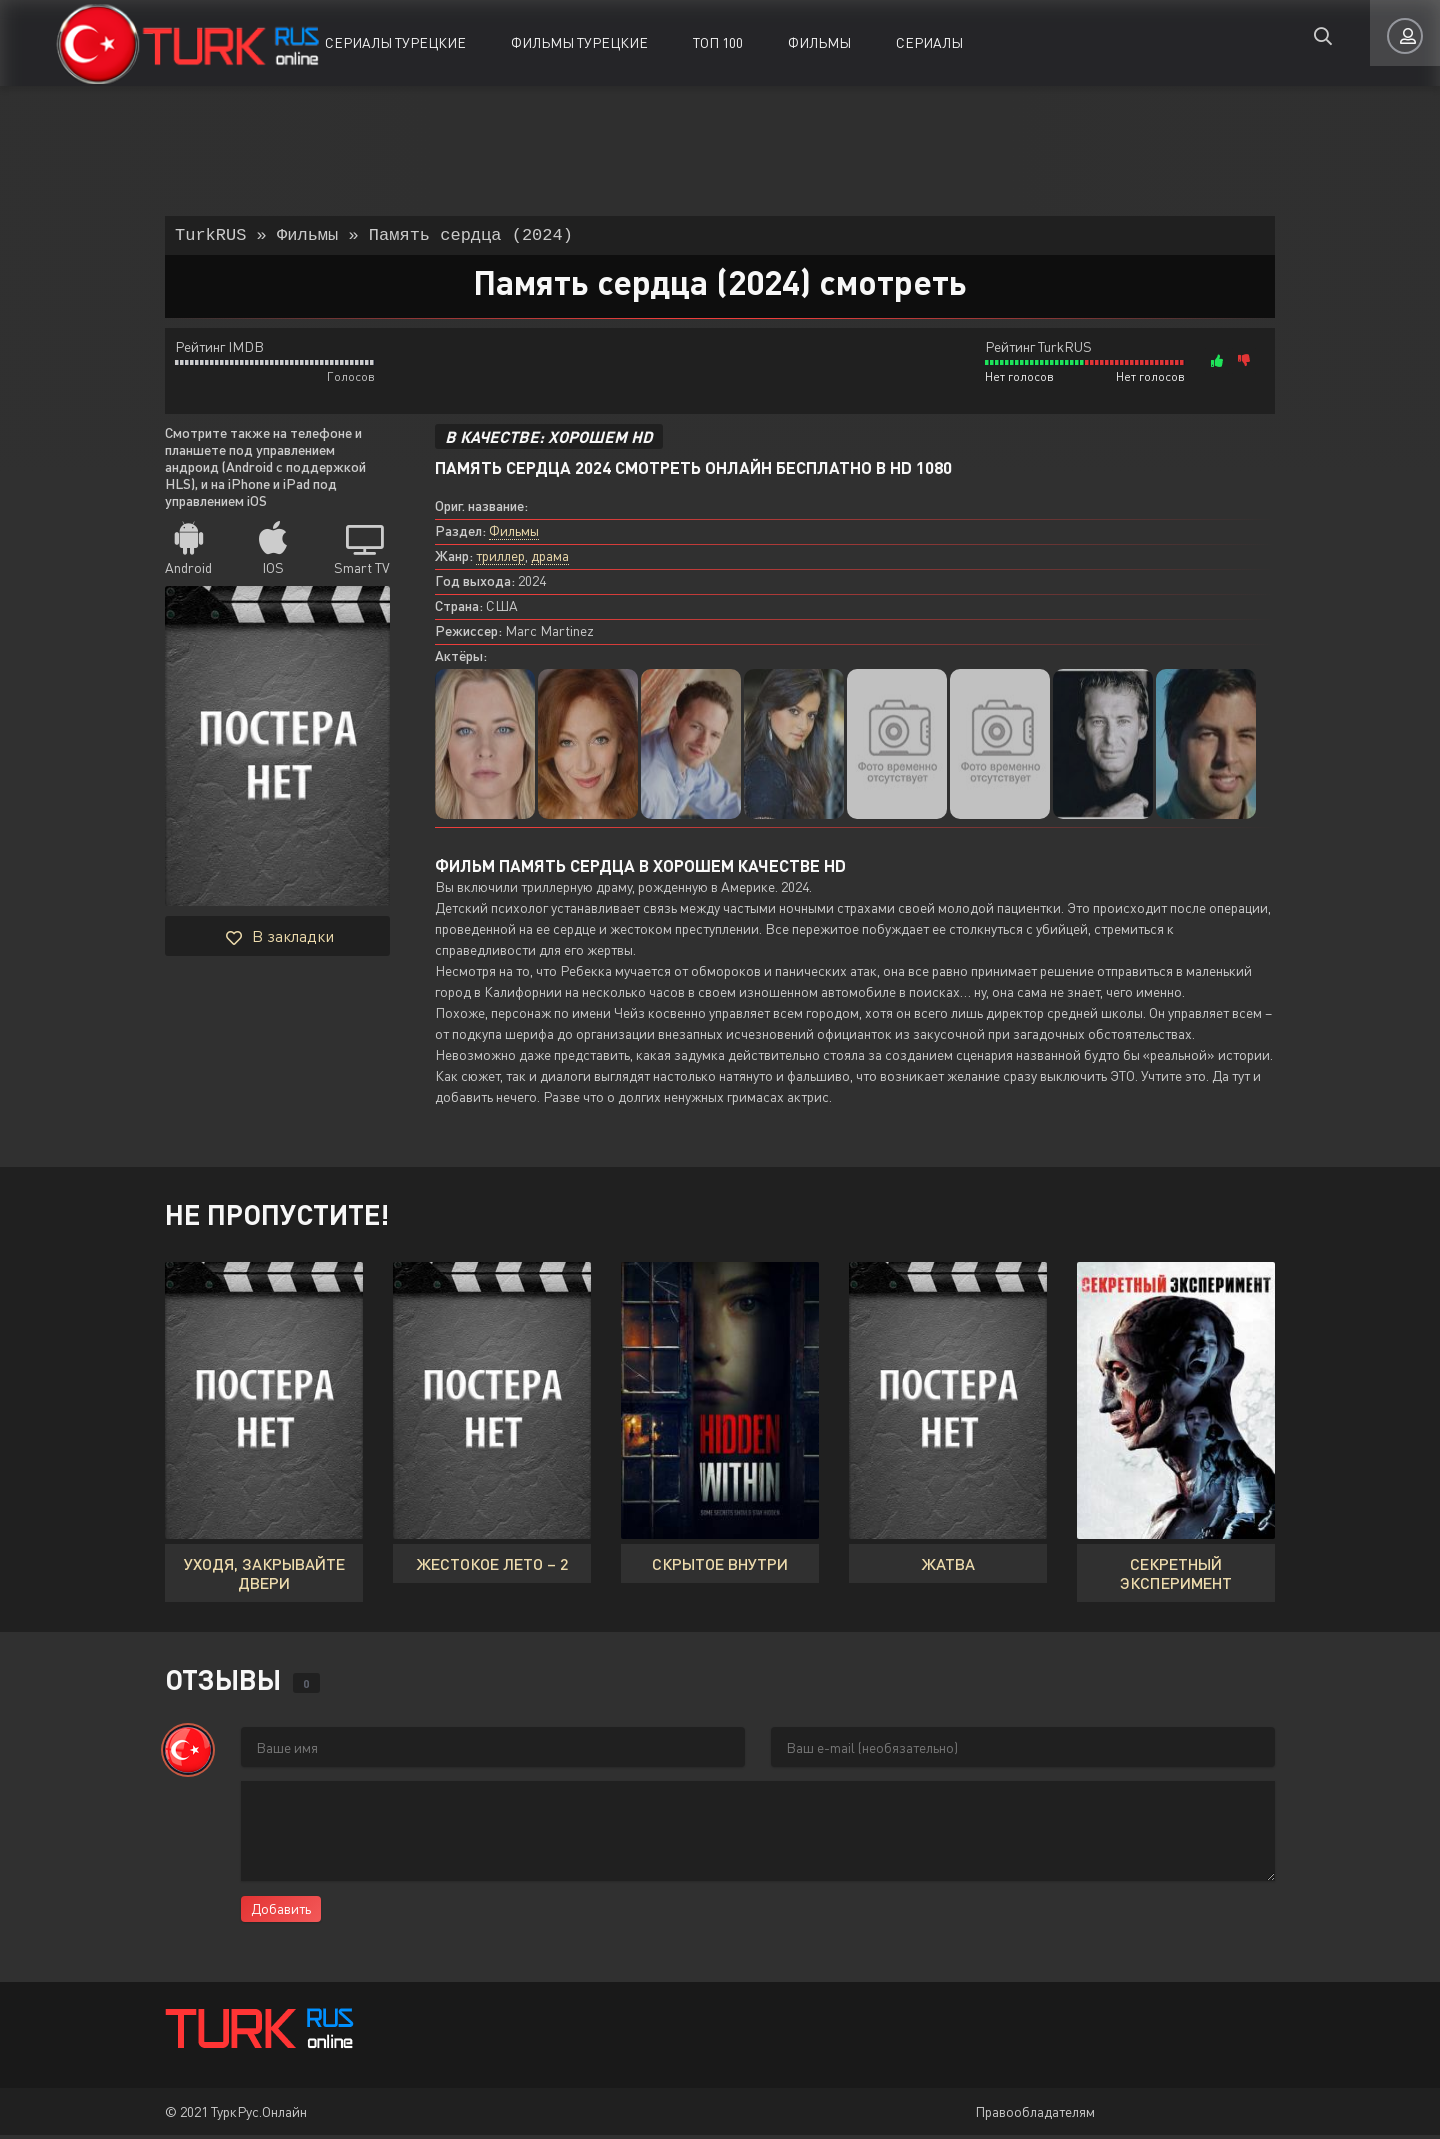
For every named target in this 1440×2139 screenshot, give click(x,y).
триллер (500, 559)
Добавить (281, 1912)
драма (550, 559)
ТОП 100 (718, 42)
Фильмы (819, 42)
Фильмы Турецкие (579, 42)
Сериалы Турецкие (395, 42)
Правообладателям (1035, 2115)
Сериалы (929, 42)
